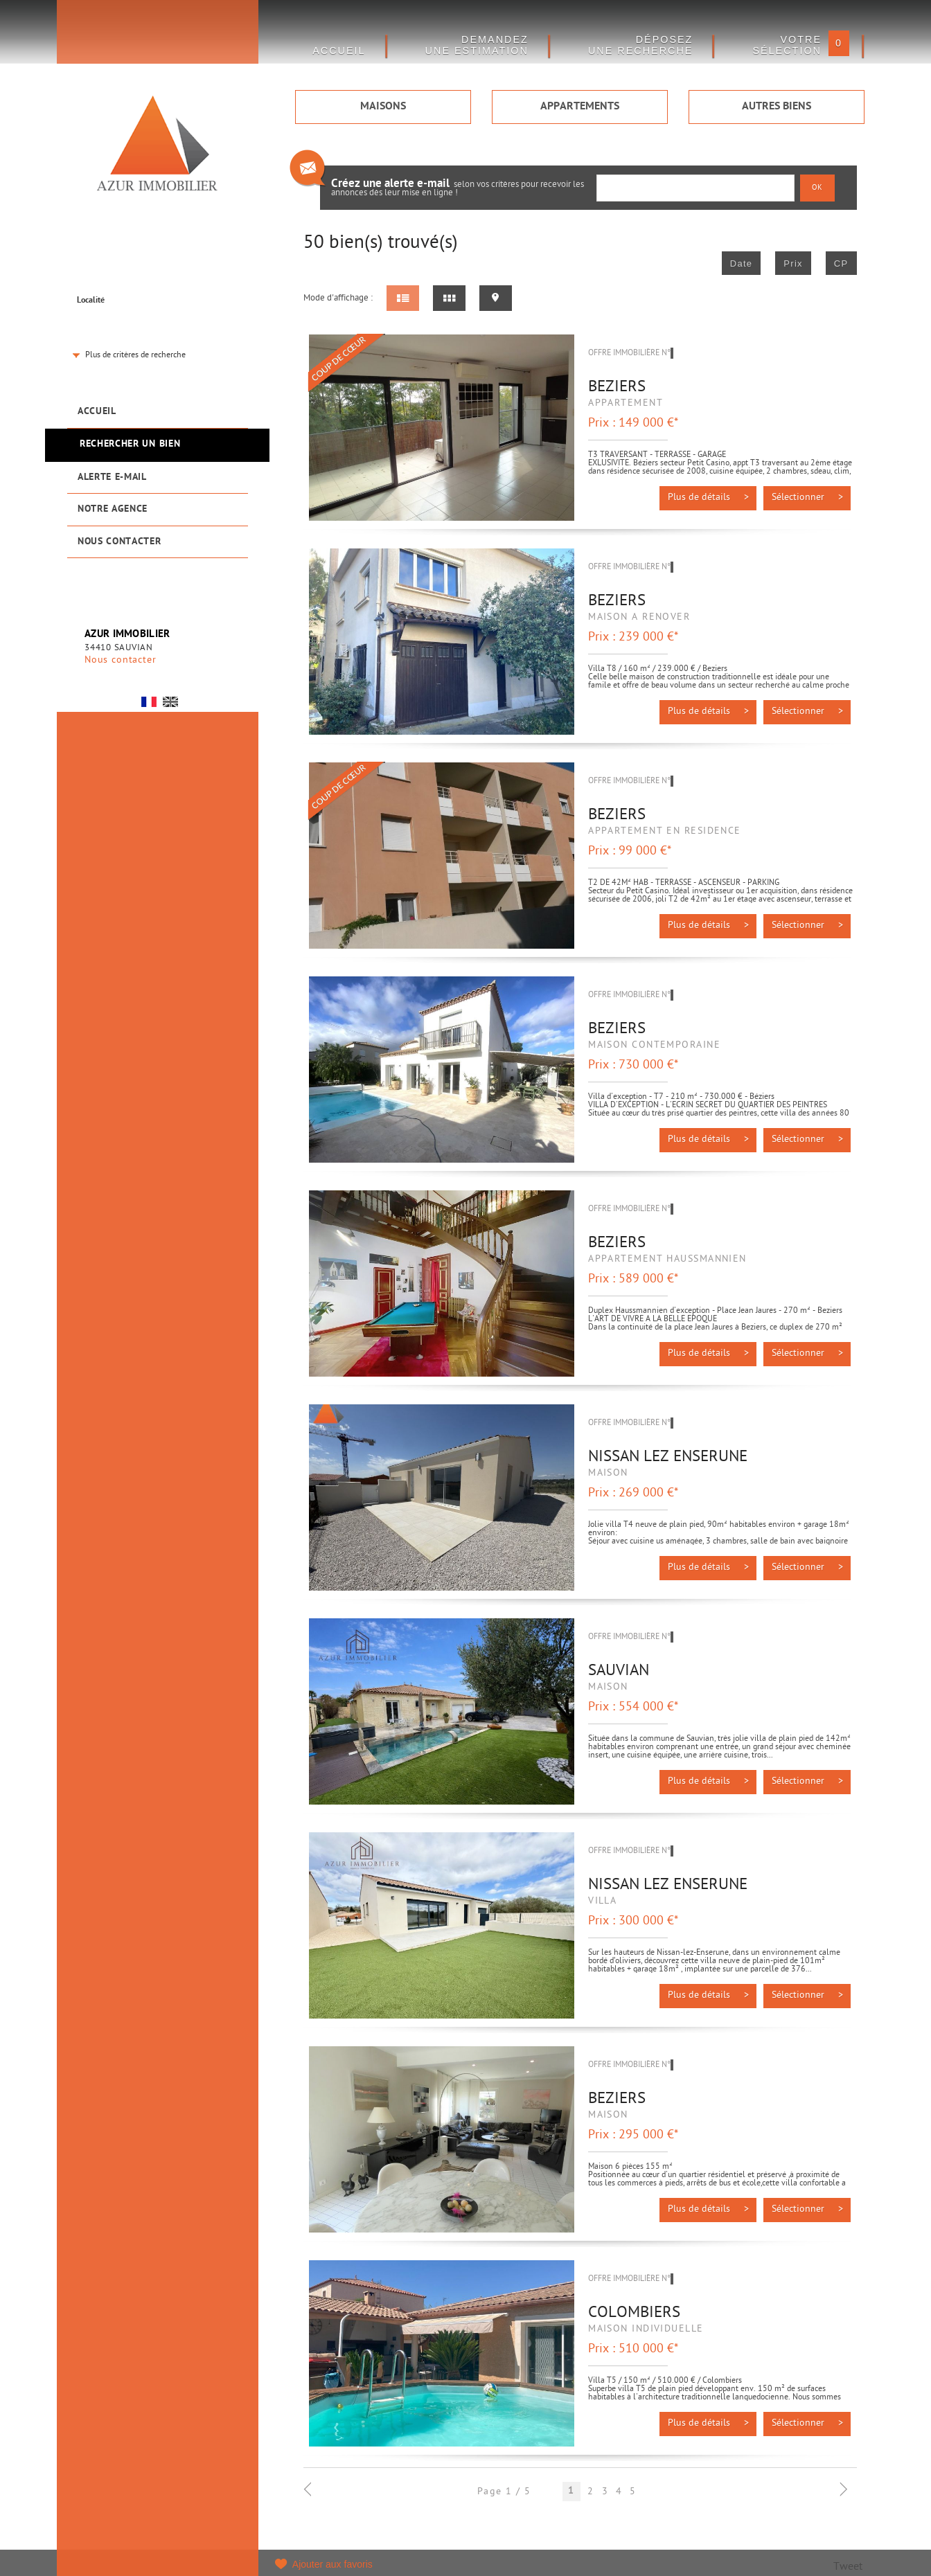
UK (170, 702)
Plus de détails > (708, 498)
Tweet (847, 2567)
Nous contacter (119, 542)
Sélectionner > (807, 498)
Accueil (97, 412)
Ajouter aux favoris (332, 2564)
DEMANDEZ (477, 45)
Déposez (640, 45)
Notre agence (113, 509)
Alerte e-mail (112, 477)
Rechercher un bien (130, 444)
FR (149, 702)
